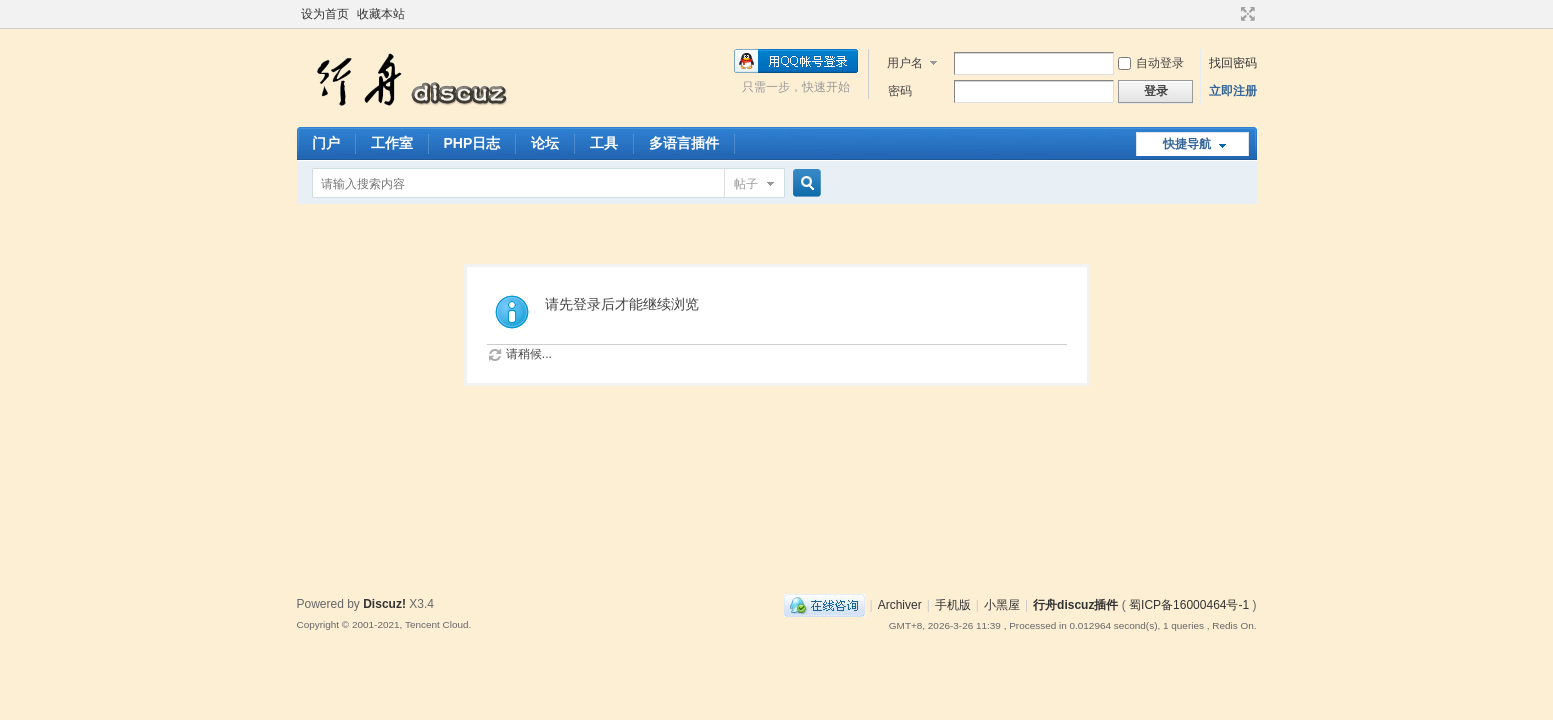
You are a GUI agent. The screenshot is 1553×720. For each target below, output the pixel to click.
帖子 (746, 184)
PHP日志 (472, 143)
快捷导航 (1187, 144)
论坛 (545, 143)
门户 (326, 143)
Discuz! (384, 604)
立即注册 (1233, 91)
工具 (604, 143)
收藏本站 (381, 14)
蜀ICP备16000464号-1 (1189, 605)
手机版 (953, 605)
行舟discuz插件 (1075, 605)
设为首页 (325, 14)
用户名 (905, 63)
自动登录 (1151, 63)
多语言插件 (684, 143)
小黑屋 (1002, 605)
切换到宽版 (1245, 14)
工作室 (392, 143)
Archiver (900, 605)
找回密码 (1233, 63)
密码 (900, 91)
